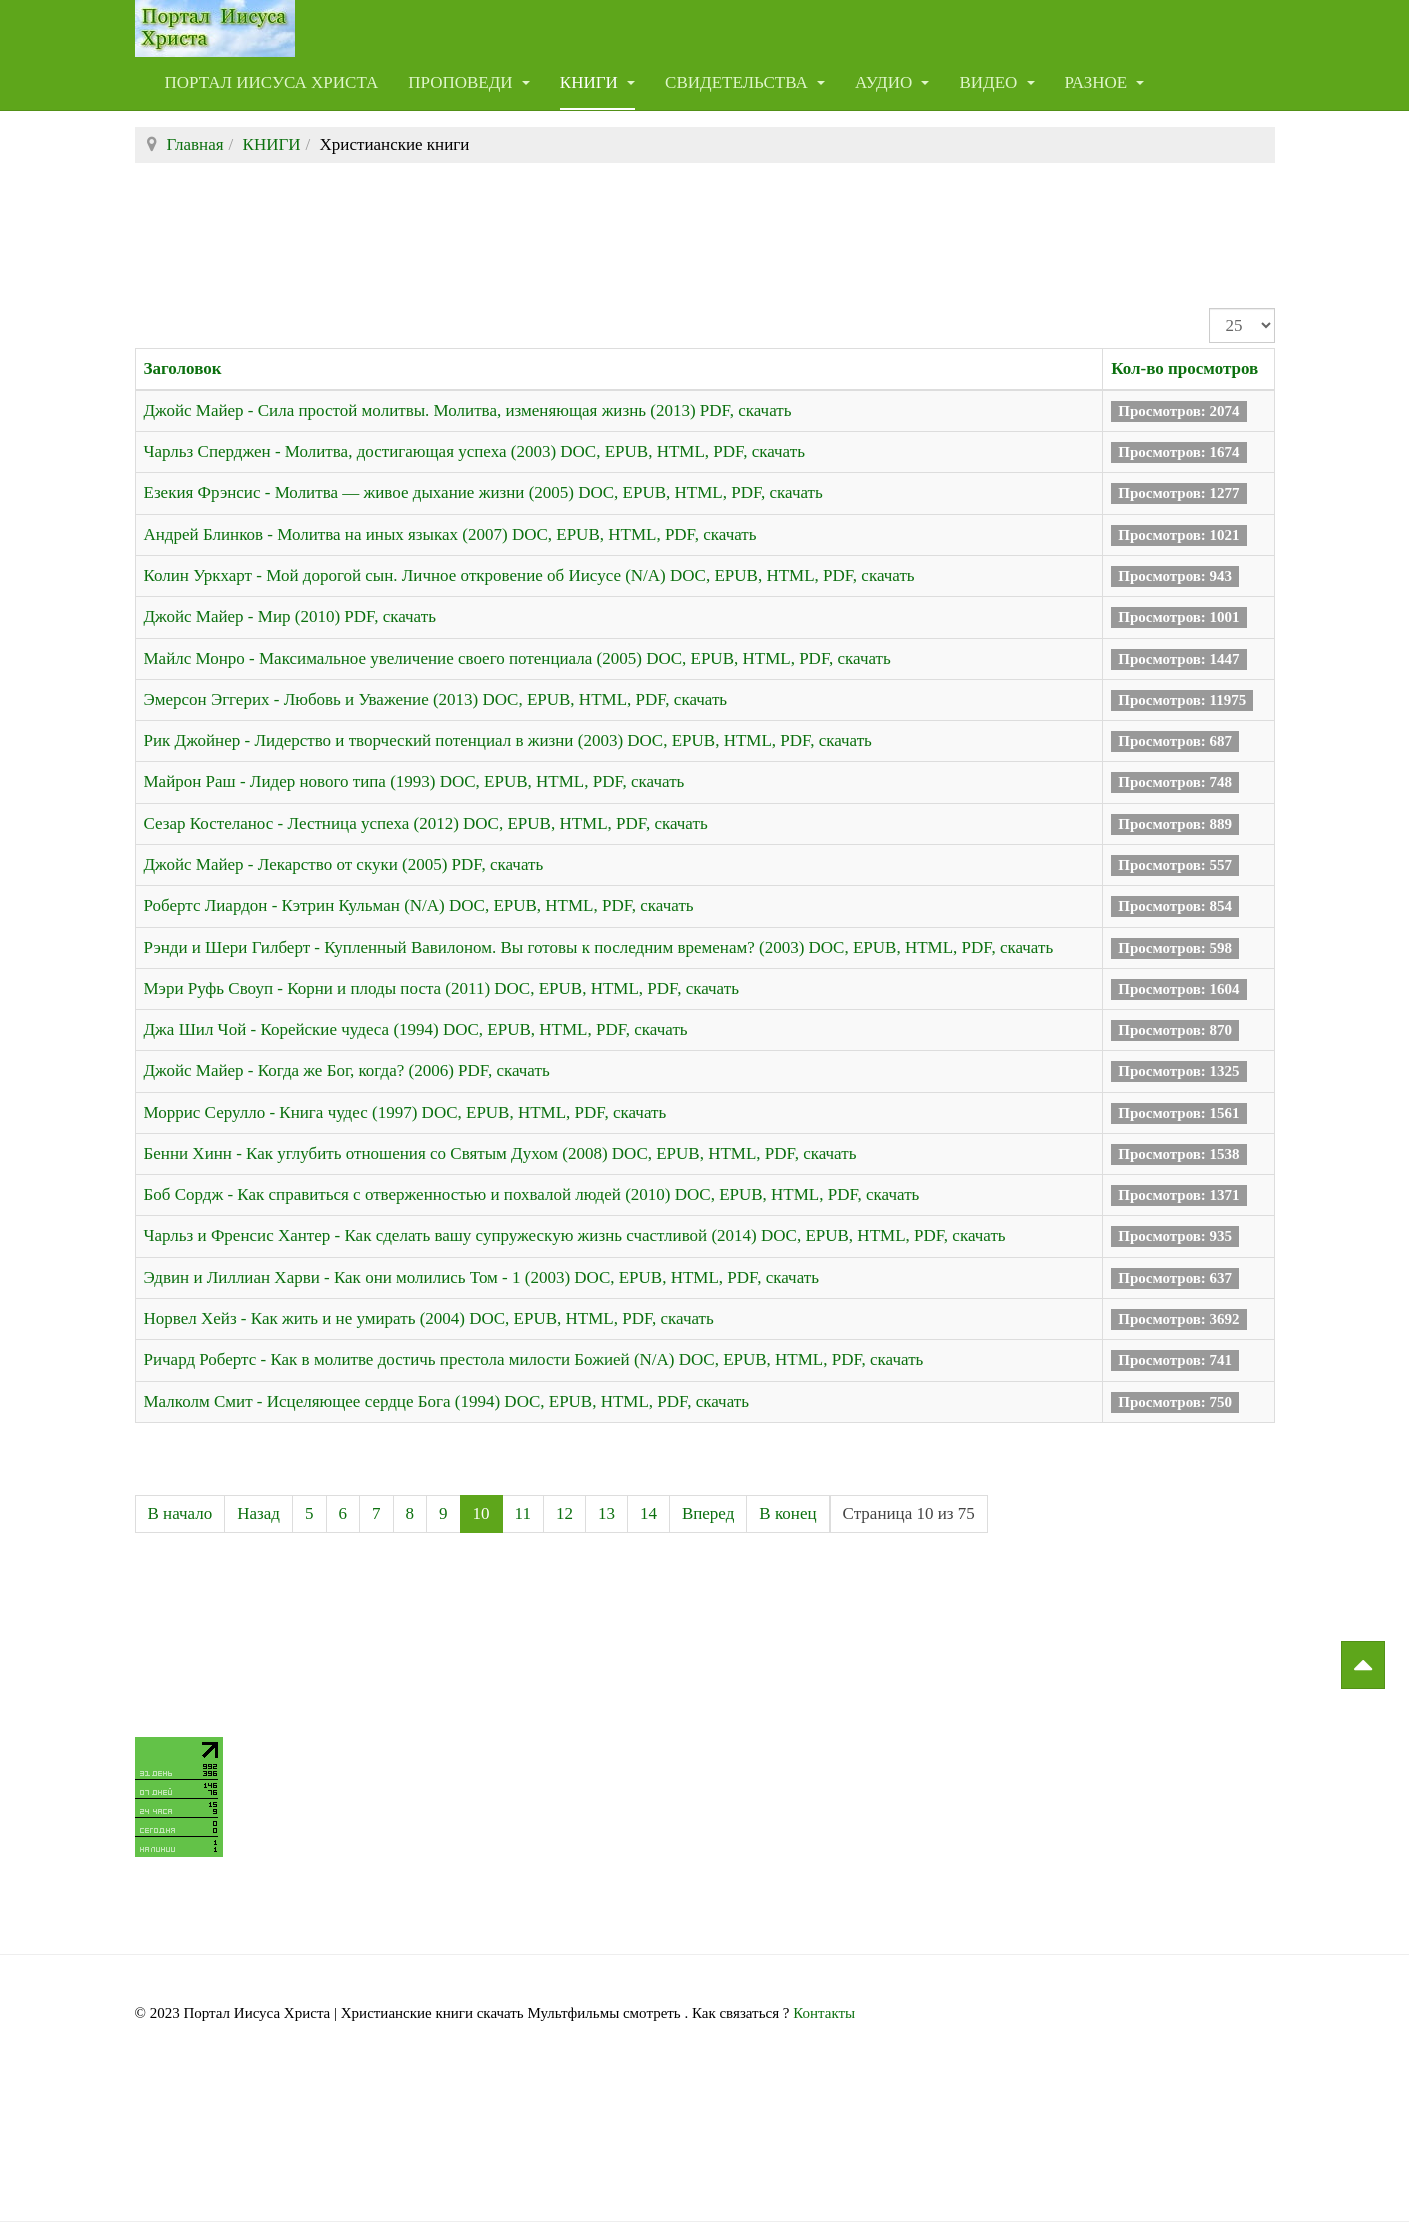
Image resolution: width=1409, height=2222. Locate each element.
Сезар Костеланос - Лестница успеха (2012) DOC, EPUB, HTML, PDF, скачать (426, 823)
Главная (195, 144)
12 (564, 1513)
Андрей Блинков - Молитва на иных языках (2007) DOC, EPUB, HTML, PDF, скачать (450, 534)
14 (648, 1513)
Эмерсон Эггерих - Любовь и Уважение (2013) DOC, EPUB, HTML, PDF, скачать (436, 699)
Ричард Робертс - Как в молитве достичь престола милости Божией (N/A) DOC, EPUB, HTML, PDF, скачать (534, 1359)
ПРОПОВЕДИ (469, 82)
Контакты (824, 2013)
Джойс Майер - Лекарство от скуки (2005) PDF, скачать (344, 864)
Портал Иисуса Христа (272, 82)
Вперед (708, 1513)
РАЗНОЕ (1105, 82)
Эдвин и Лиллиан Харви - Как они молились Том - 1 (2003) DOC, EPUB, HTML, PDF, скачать (481, 1277)
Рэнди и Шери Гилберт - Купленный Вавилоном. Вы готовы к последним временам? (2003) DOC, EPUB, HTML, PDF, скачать (599, 947)
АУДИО (892, 82)
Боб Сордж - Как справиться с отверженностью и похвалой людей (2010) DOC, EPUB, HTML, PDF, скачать (532, 1194)
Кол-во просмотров (1184, 368)
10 (481, 1513)
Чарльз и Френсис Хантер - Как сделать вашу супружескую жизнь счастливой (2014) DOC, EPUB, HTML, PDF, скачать (575, 1235)
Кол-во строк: (1209, 308)
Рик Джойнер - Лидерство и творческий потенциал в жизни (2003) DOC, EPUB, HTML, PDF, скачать (508, 740)
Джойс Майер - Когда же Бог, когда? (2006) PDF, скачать (347, 1070)
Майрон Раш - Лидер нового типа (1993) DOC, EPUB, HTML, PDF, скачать (414, 781)
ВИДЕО (996, 82)
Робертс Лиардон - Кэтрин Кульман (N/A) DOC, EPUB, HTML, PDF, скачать (419, 905)
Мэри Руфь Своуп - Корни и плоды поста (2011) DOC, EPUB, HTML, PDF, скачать (441, 988)
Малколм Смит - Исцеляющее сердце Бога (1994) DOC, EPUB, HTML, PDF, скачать (446, 1401)
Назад (258, 1513)
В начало (180, 1513)
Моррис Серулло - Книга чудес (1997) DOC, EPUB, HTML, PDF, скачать (405, 1112)
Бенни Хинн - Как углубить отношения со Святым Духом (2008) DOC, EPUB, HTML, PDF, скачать (500, 1153)
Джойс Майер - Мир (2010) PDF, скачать (290, 616)
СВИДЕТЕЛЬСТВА (745, 82)
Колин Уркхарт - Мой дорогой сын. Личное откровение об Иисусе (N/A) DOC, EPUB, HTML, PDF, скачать (529, 575)
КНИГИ (597, 82)
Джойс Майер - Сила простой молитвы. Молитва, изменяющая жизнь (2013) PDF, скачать (468, 410)
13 (606, 1513)
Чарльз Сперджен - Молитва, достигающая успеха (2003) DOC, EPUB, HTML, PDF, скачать (474, 451)
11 (523, 1513)
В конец (787, 1513)
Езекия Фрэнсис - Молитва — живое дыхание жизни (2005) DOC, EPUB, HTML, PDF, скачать (483, 492)
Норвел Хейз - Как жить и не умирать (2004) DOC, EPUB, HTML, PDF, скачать (429, 1318)
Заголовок (183, 368)
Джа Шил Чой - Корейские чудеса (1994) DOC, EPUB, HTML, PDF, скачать (416, 1029)
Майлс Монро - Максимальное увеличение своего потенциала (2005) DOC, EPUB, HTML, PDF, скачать (517, 658)
